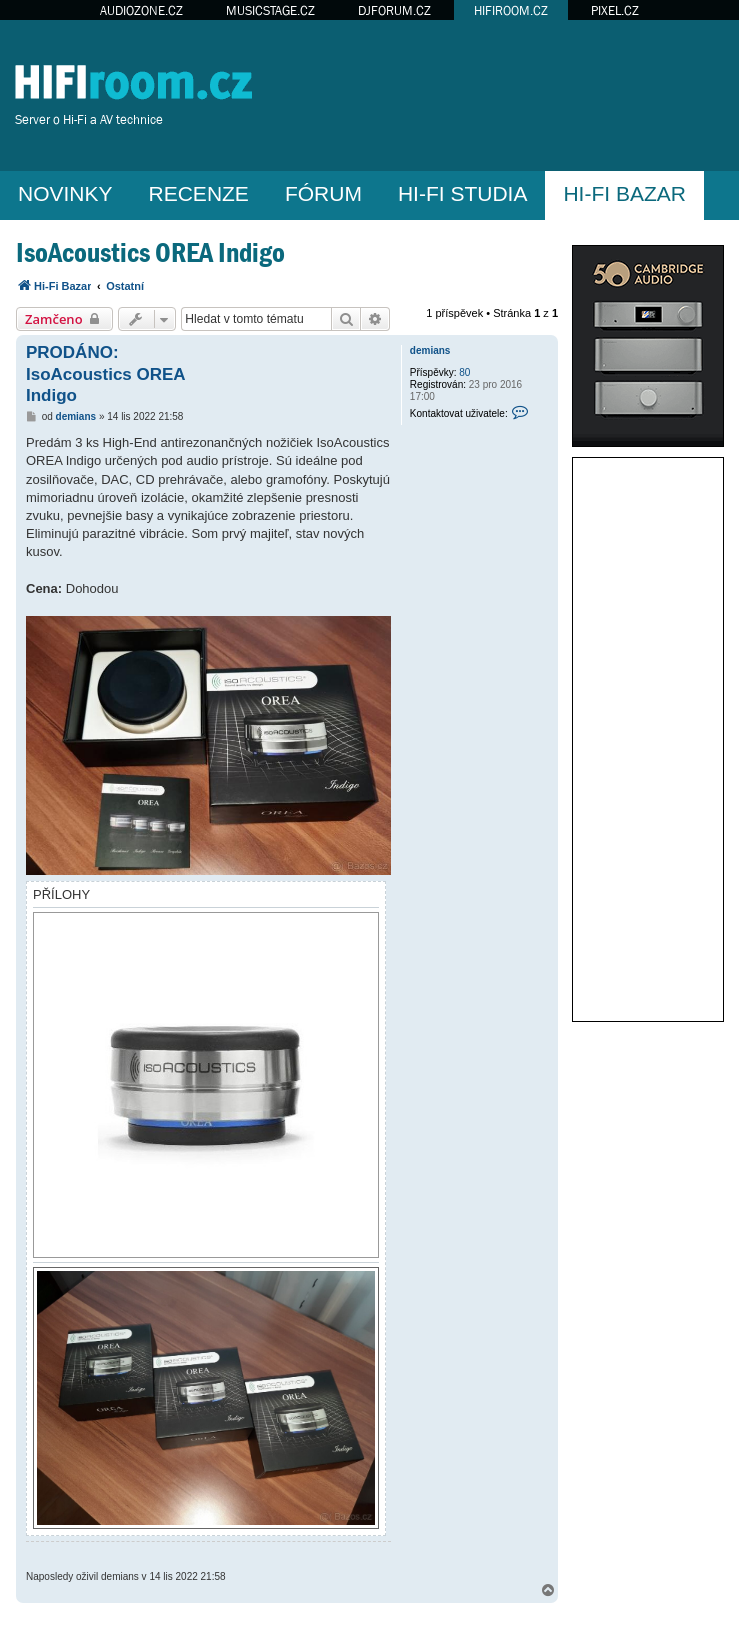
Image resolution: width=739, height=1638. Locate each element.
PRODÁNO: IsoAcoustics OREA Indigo (105, 374)
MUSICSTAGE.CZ (270, 10)
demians (430, 350)
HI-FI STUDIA (463, 193)
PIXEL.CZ (615, 10)
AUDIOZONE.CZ (141, 10)
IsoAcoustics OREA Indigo (150, 252)
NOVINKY (65, 193)
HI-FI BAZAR (624, 193)
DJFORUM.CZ (394, 10)
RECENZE (199, 193)
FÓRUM (323, 193)
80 (464, 372)
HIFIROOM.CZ (511, 10)
